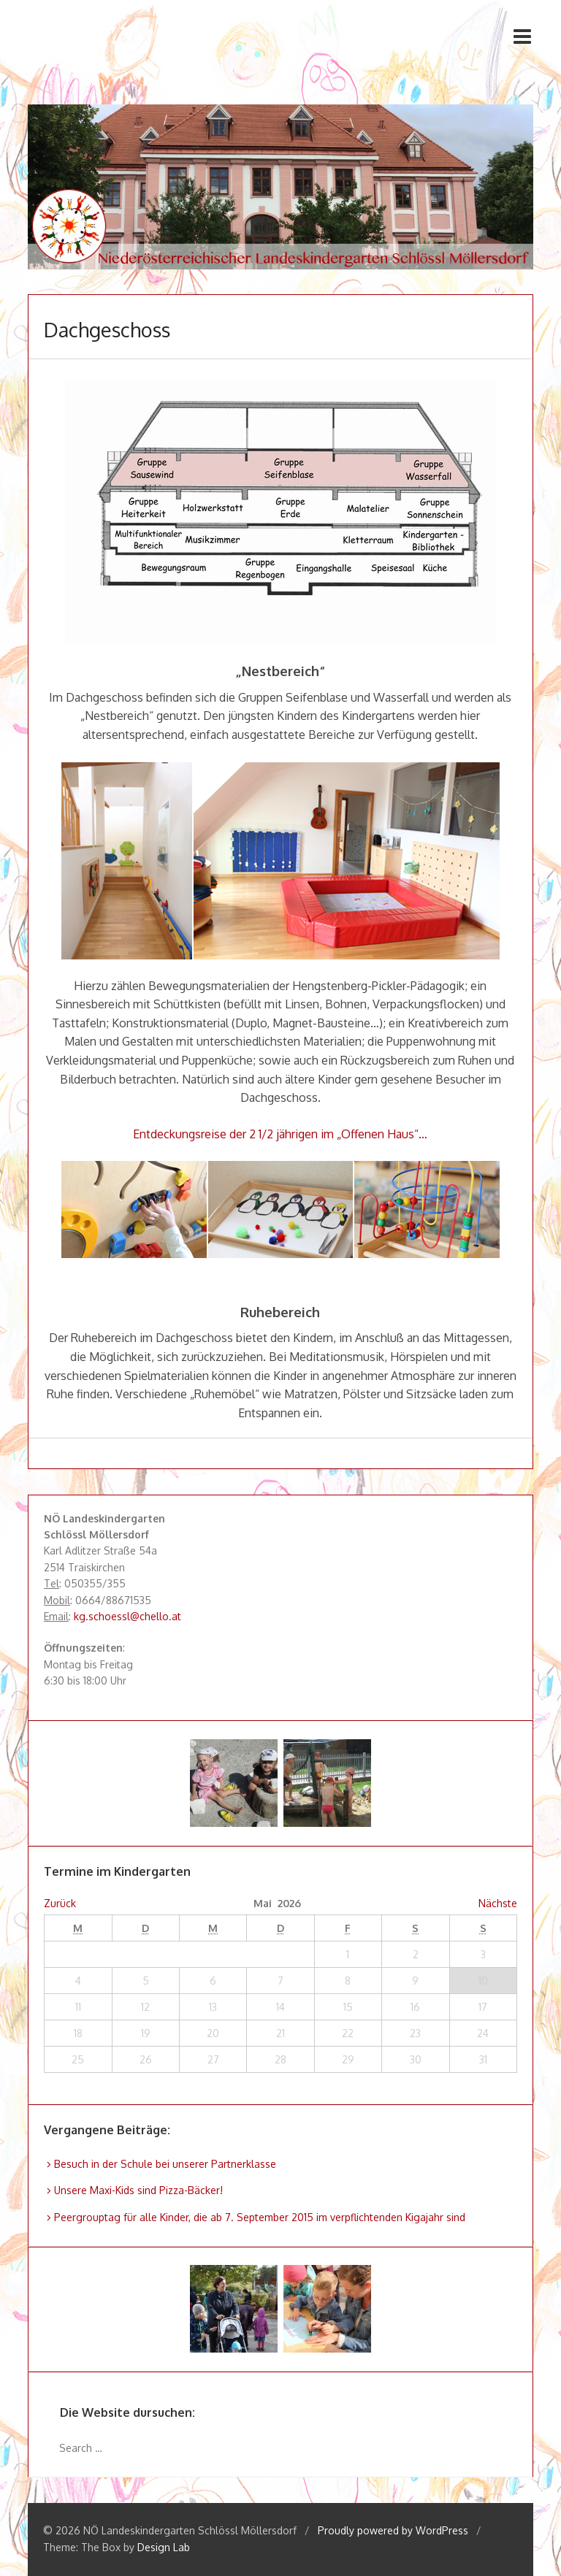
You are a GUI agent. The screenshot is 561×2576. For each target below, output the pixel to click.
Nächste (497, 1903)
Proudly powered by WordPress (393, 2530)
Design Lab (163, 2547)
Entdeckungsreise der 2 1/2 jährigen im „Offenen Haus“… (280, 1134)
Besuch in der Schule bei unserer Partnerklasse (165, 2164)
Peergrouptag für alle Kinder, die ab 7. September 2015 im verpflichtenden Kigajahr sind (259, 2217)
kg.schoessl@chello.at (127, 1616)
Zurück (60, 1903)
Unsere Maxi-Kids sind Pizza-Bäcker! (138, 2190)
